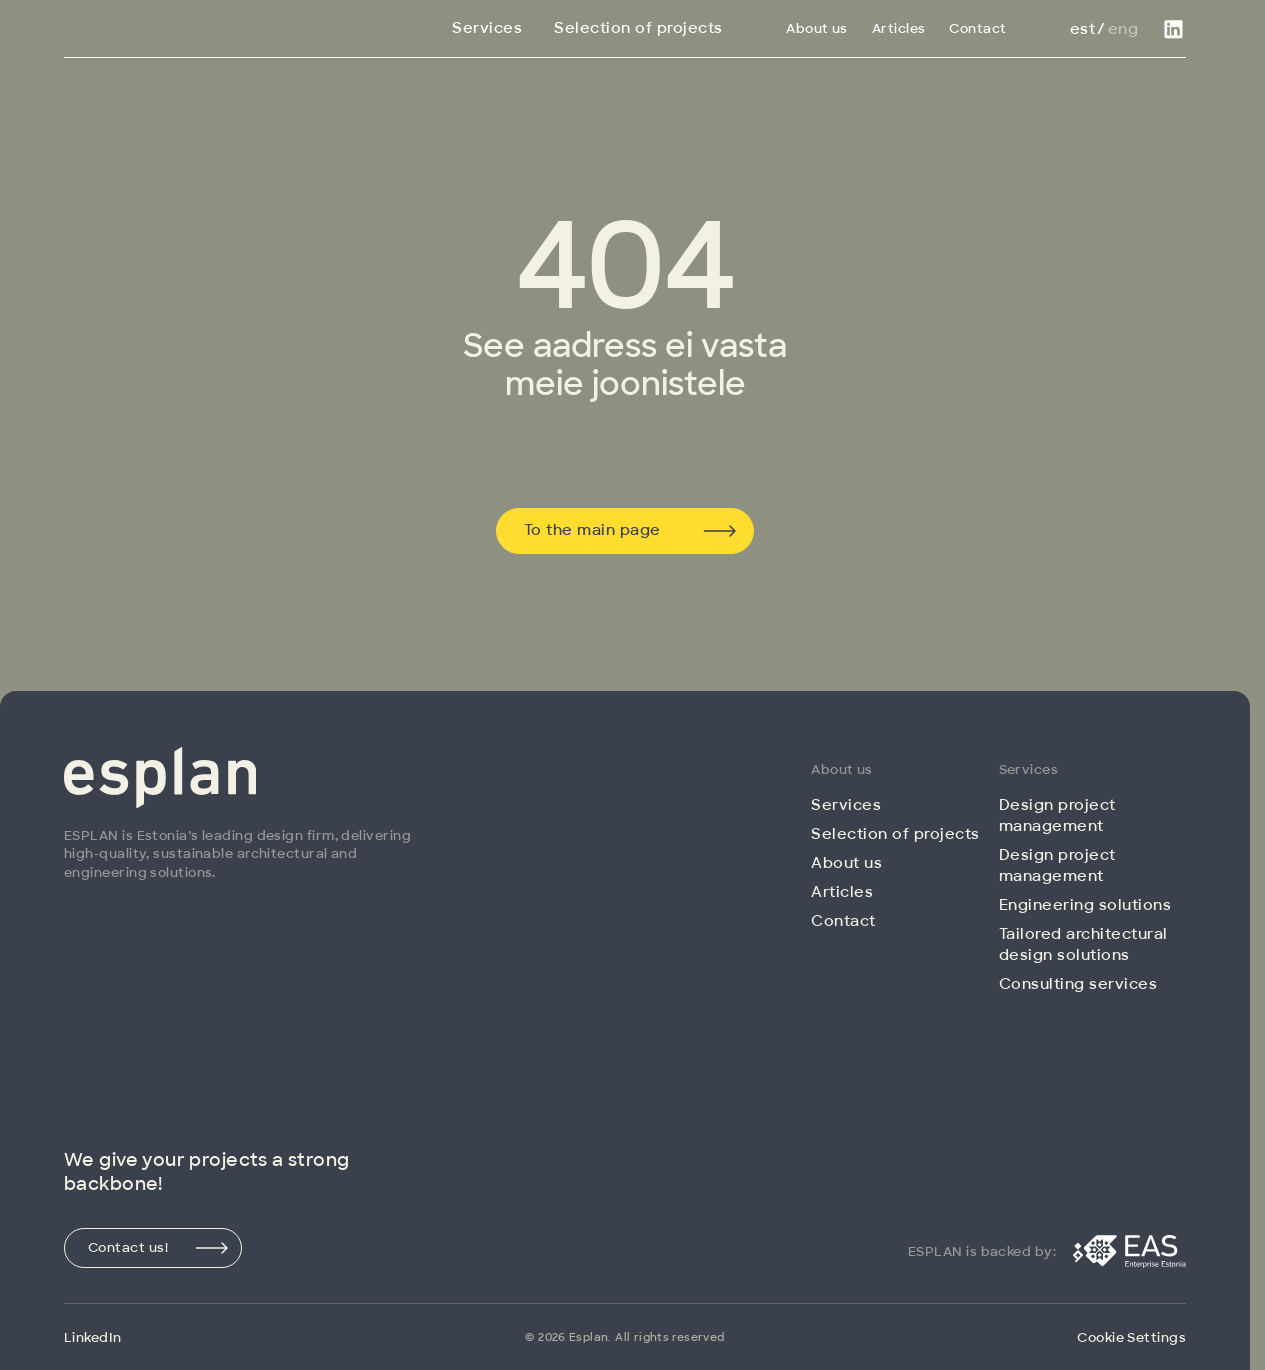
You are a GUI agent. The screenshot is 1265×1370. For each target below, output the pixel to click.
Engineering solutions (1085, 905)
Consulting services (1078, 984)
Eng (1123, 29)
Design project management (1057, 815)
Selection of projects (638, 28)
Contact (977, 28)
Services (487, 28)
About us (817, 28)
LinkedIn (93, 1337)
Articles (899, 28)
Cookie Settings (1131, 1337)
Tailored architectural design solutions (1083, 944)
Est (1082, 29)
